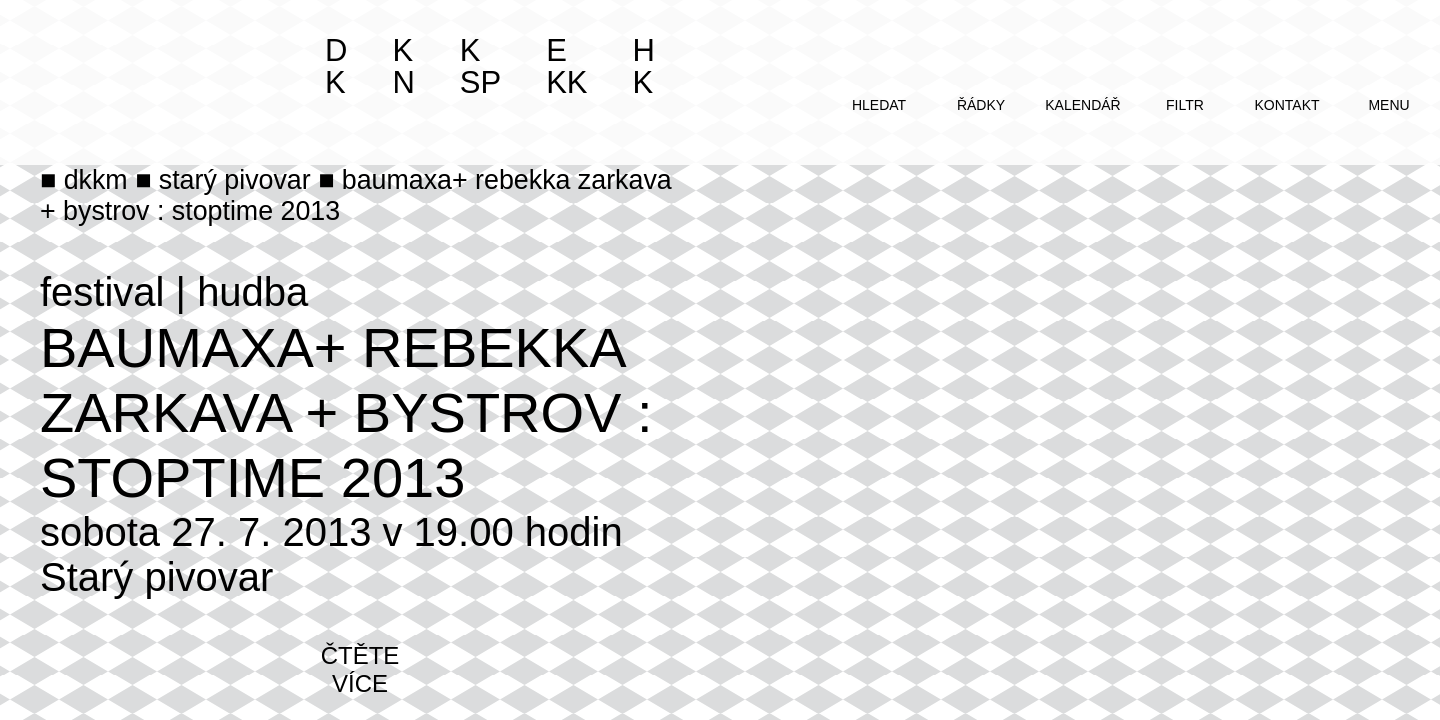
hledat (879, 105)
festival (102, 292)
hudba (252, 292)
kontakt (1286, 105)
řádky (981, 105)
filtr (1185, 105)
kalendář (1082, 105)
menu (1388, 105)
